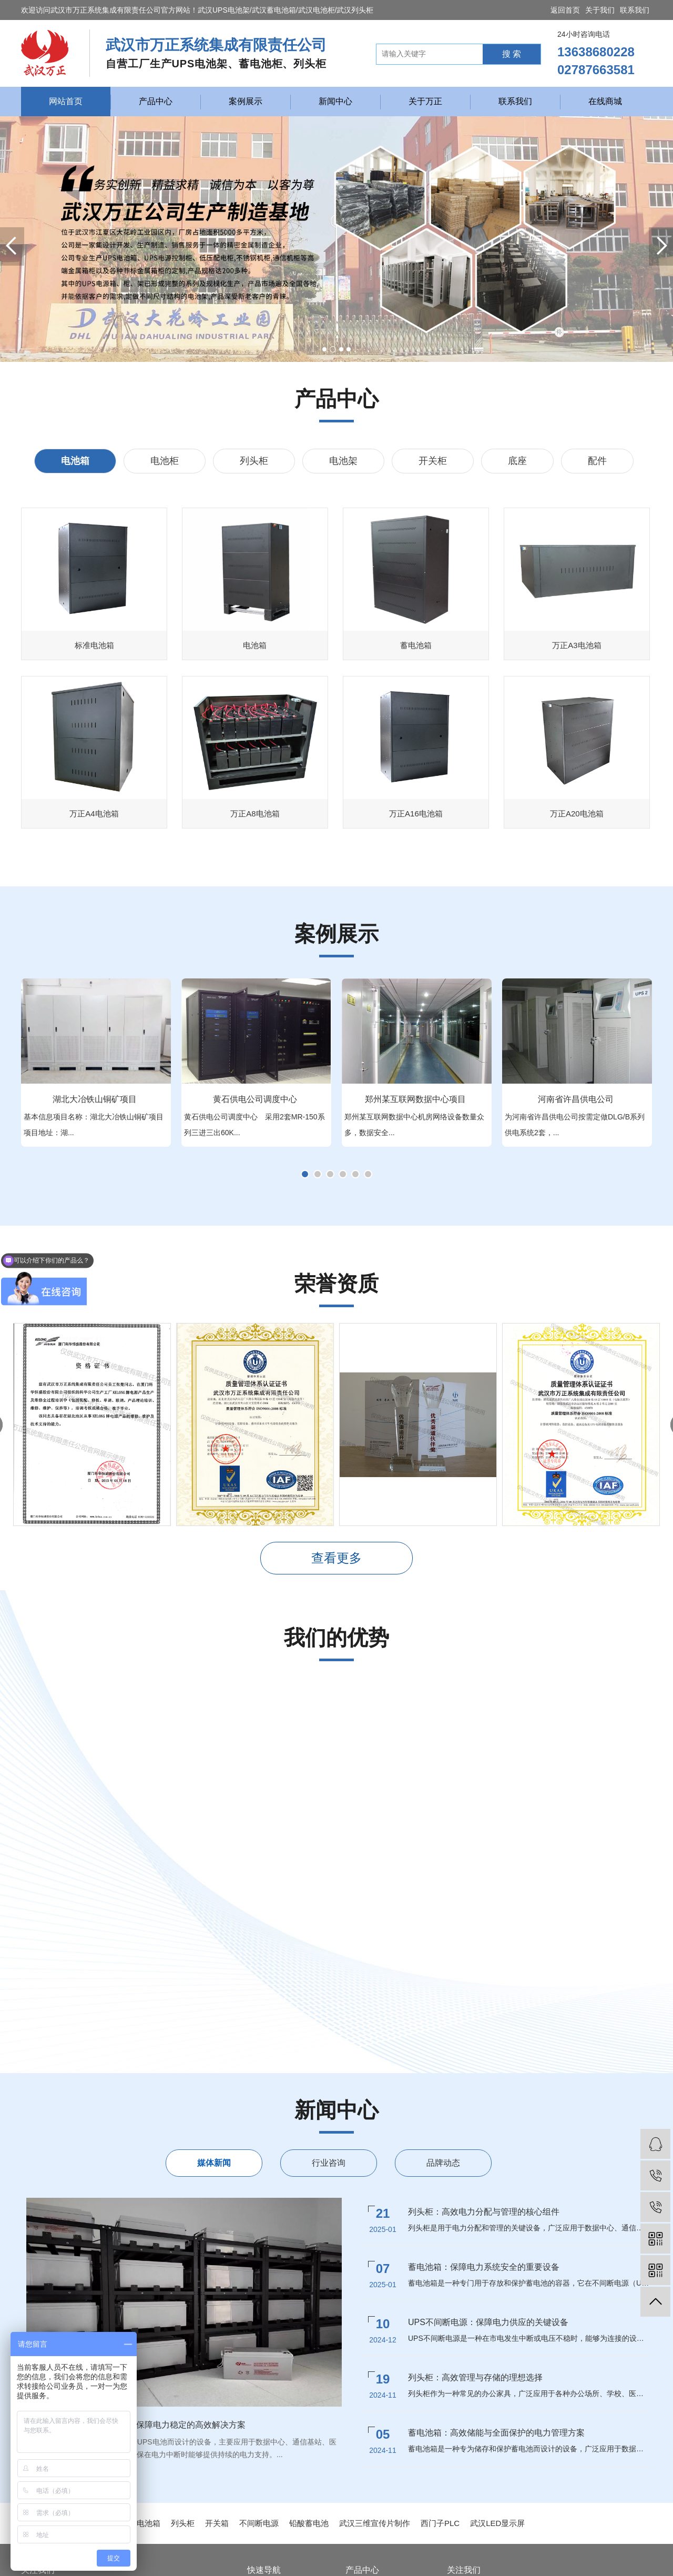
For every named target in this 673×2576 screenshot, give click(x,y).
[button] (324, 349)
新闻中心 (335, 101)
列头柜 (254, 461)
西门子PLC (440, 2523)
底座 (517, 461)
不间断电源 (259, 2523)
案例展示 (245, 101)
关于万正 (425, 101)
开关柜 (433, 461)
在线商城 (605, 101)
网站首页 (66, 101)
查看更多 (336, 1558)
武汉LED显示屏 (497, 2523)
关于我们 (600, 10)
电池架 (343, 461)
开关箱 (217, 2523)
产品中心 (155, 101)
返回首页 (565, 10)
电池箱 (75, 461)
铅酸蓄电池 (309, 2523)
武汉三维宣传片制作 (374, 2523)
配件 (597, 461)
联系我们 (634, 10)
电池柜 (164, 461)
